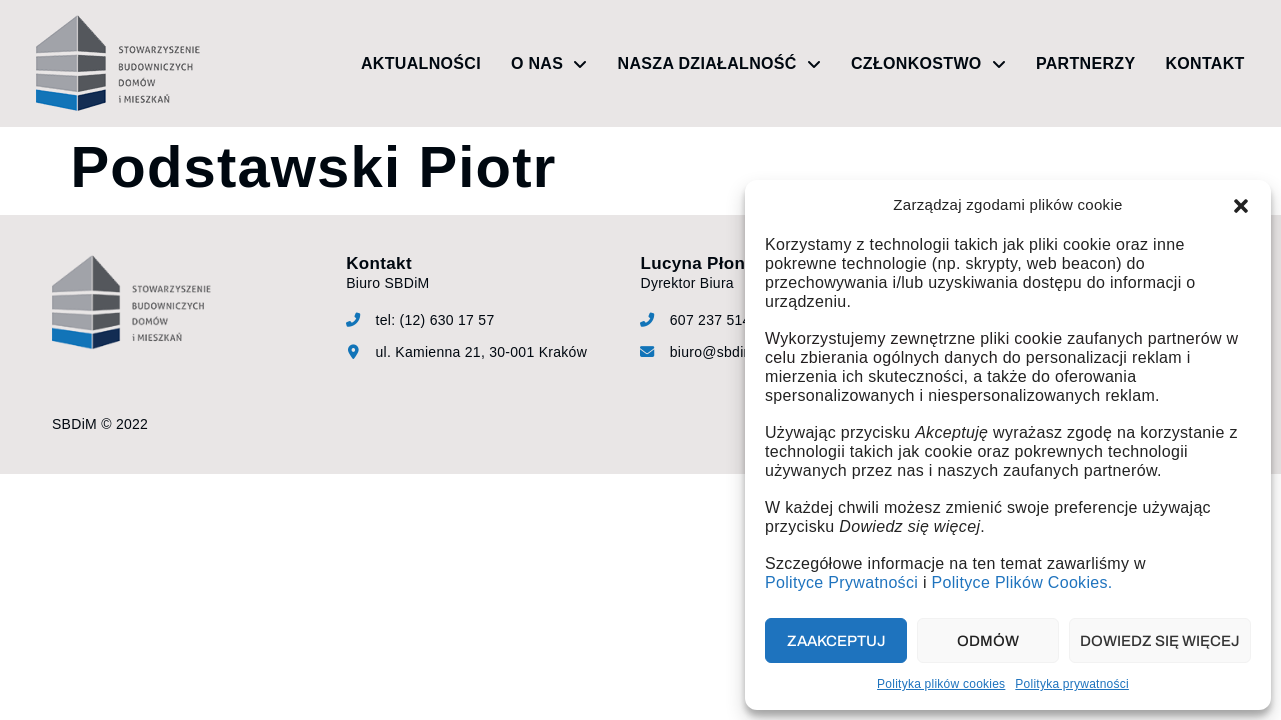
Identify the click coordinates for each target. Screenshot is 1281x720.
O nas (549, 64)
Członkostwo (928, 64)
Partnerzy (1085, 63)
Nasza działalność (719, 64)
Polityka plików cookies (941, 684)
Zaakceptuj (836, 641)
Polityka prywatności (1072, 684)
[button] (1241, 206)
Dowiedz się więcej (1160, 641)
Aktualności (421, 63)
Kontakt (1204, 63)
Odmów (988, 641)
